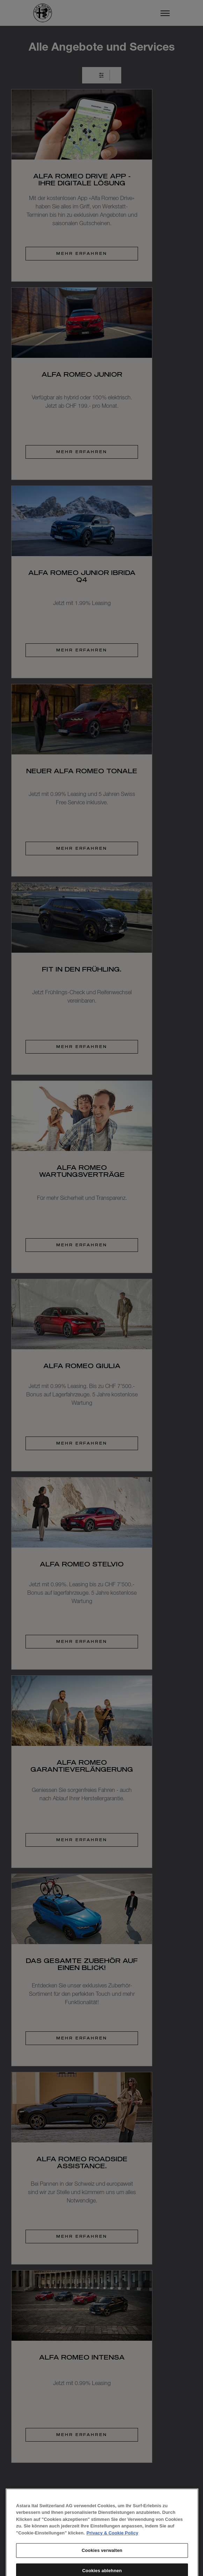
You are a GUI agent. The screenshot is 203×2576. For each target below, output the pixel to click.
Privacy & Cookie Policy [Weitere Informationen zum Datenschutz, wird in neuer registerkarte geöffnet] (112, 2556)
